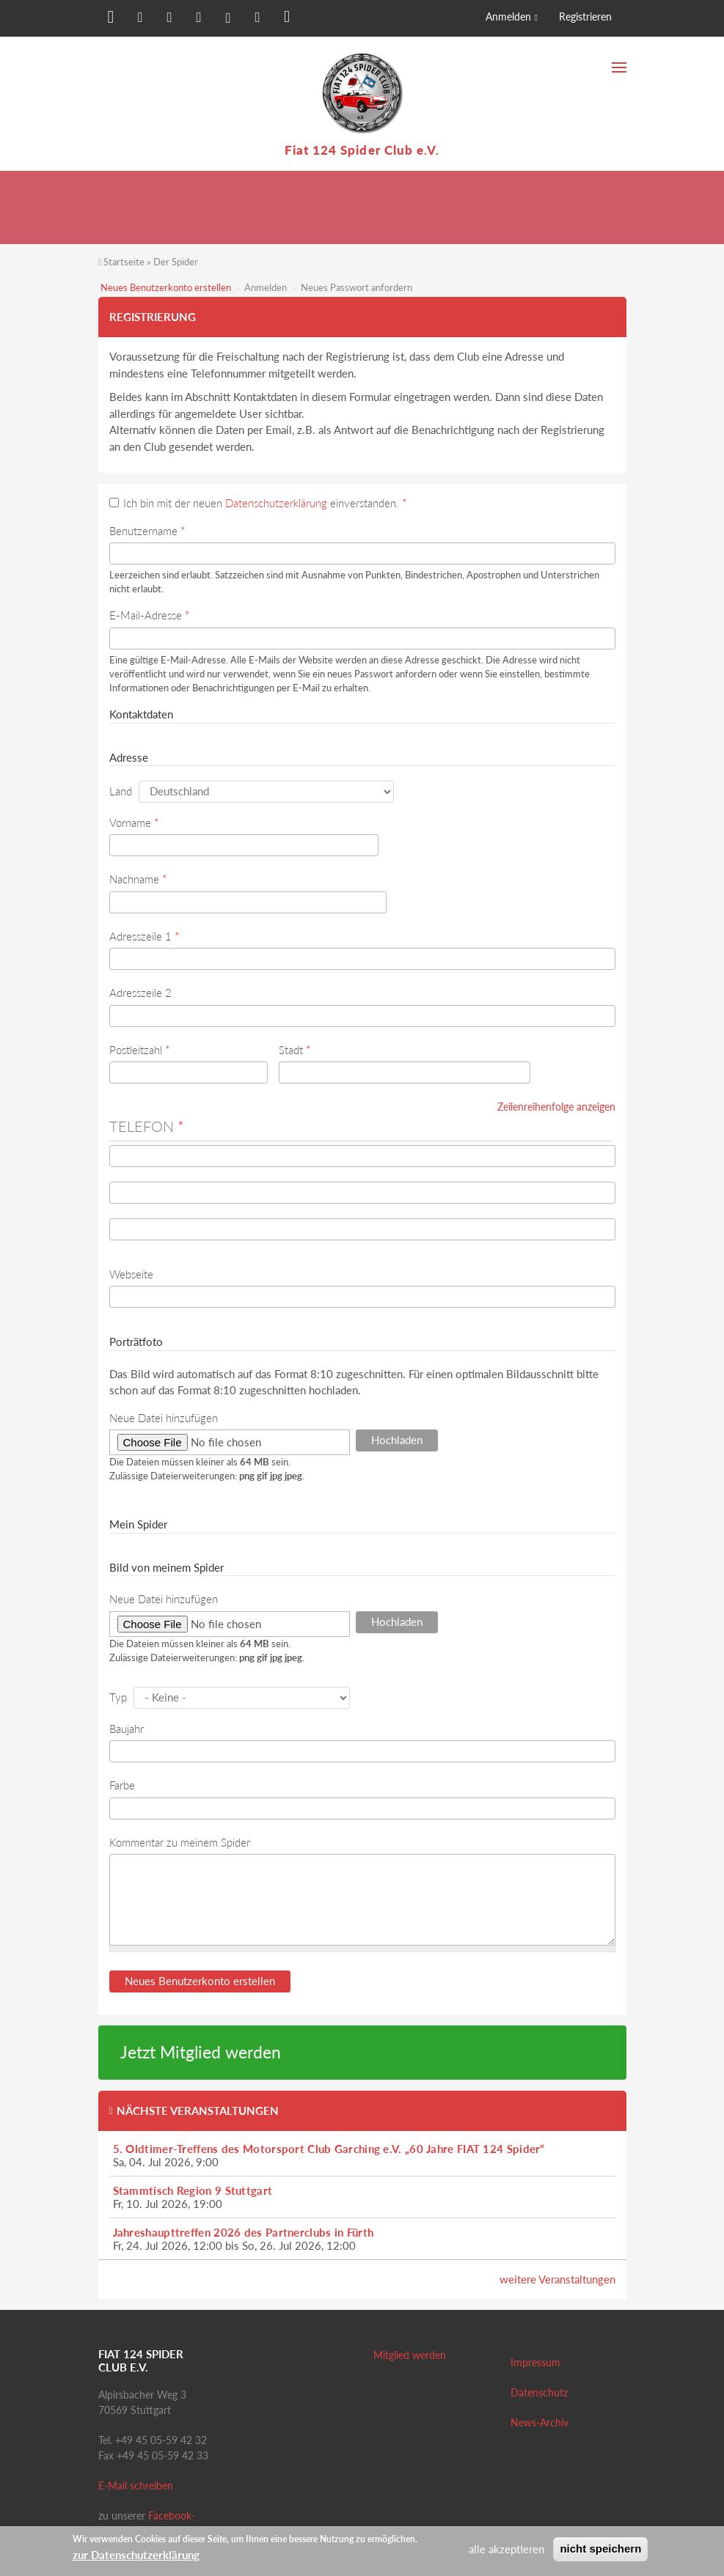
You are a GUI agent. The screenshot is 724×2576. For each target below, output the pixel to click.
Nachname (138, 879)
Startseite (124, 262)
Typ (118, 1697)
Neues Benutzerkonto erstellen (165, 287)
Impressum (535, 2362)
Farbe (122, 1785)
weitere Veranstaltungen (557, 2279)
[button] (109, 20)
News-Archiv (539, 2422)
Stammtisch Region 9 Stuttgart (193, 2190)
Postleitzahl (139, 1049)
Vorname (133, 822)
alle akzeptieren (506, 2548)
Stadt (294, 1049)
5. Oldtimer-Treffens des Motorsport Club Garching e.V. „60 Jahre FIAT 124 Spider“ (329, 2148)
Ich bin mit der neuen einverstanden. (264, 502)
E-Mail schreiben (135, 2485)
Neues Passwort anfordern (356, 287)
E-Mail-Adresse (149, 615)
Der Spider (175, 262)
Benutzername (147, 530)
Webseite (131, 1274)
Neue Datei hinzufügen (163, 1417)
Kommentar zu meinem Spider (179, 1842)
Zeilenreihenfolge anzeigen (556, 1107)
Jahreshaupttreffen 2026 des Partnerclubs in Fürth (243, 2232)
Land (120, 791)
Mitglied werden (409, 2355)
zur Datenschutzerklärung (136, 2554)
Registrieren (585, 16)
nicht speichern (600, 2548)
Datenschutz (539, 2392)
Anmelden (508, 16)
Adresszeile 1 (144, 936)
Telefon (146, 1126)
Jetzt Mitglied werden (200, 2052)
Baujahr (126, 1728)
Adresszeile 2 (140, 992)
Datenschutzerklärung (276, 502)
